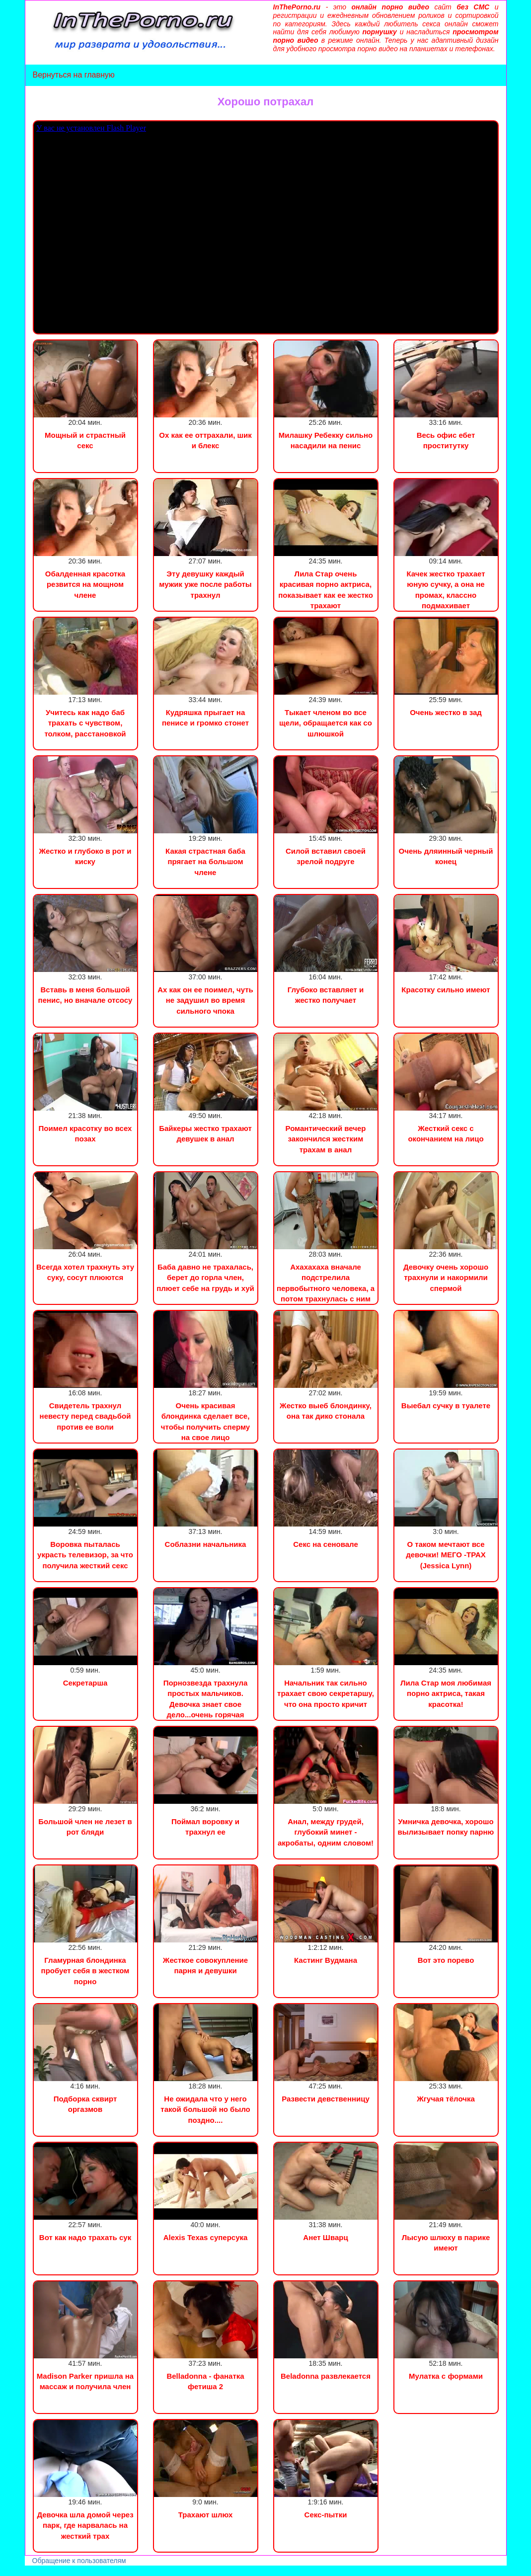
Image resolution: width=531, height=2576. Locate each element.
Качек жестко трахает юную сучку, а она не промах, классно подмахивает (446, 589)
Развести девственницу (326, 2098)
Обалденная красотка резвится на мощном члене (85, 584)
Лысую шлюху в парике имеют (446, 2242)
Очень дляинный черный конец (446, 856)
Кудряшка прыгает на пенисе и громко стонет (205, 717)
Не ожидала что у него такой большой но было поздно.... (205, 2109)
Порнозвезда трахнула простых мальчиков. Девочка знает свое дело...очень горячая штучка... (205, 1704)
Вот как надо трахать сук (85, 2237)
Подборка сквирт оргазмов (85, 2103)
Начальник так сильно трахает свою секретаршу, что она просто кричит (325, 1693)
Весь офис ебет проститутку (446, 440)
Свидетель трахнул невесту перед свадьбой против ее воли (85, 1416)
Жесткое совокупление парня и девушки (205, 1965)
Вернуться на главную (74, 75)
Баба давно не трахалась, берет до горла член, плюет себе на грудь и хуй (205, 1277)
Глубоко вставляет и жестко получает (326, 994)
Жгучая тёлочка (445, 2098)
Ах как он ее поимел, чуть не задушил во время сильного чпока (205, 1000)
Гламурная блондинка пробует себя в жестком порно (85, 1971)
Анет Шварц (325, 2237)
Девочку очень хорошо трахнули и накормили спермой (445, 1277)
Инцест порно (137, 2571)
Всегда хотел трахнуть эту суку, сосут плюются (85, 1272)
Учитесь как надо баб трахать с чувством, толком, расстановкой (85, 723)
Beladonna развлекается (326, 2376)
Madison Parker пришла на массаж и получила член (85, 2381)
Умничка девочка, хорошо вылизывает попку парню (446, 1826)
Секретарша (85, 1683)
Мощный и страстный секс (85, 440)
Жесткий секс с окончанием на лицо (445, 1133)
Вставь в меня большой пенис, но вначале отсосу (85, 994)
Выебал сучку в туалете (445, 1405)
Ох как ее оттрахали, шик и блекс (205, 440)
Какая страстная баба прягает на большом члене (205, 862)
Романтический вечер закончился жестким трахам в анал (326, 1139)
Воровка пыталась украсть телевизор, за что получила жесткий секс (85, 1555)
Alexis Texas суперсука (205, 2237)
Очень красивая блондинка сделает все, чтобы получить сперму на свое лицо (205, 1421)
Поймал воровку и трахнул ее (205, 1826)
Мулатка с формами (446, 2376)
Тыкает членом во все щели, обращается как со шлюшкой (325, 723)
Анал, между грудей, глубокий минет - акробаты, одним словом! (326, 1832)
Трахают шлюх (205, 2514)
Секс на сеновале (325, 1544)
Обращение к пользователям (79, 2561)
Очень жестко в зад (446, 712)
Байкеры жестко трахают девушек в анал (205, 1133)
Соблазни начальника (205, 1544)
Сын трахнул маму (79, 2571)
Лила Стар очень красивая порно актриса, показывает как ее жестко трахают (325, 589)
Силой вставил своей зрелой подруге (326, 856)
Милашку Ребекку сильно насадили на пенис (326, 440)
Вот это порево (446, 1960)
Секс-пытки (325, 2514)
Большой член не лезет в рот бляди (85, 1826)
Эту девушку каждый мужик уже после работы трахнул (205, 584)
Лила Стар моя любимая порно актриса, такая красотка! (445, 1693)
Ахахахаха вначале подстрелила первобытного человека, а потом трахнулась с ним (326, 1283)
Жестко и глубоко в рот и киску (85, 856)
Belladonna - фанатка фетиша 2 (205, 2381)
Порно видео (22, 2571)
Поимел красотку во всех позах (85, 1133)
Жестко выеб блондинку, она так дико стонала (326, 1410)
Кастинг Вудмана (325, 1960)
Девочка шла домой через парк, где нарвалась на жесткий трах (85, 2525)
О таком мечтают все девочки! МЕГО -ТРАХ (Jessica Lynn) (446, 1555)
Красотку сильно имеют (445, 989)
